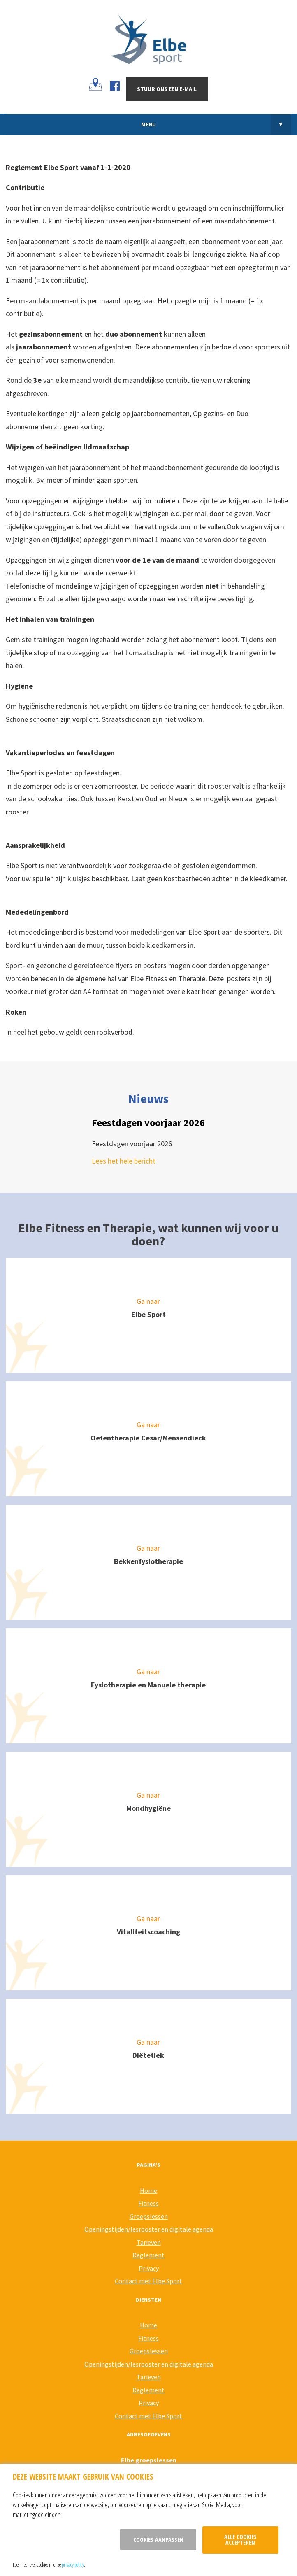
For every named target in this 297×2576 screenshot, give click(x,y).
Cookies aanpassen (158, 2539)
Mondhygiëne (148, 1808)
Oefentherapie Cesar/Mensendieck (148, 1438)
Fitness (148, 2203)
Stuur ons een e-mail (167, 89)
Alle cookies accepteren (240, 2539)
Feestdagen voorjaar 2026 (148, 1122)
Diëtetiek (148, 2055)
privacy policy (73, 2564)
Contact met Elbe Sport (148, 2281)
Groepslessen (149, 2216)
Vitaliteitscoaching (148, 1931)
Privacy (149, 2268)
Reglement (148, 2255)
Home (148, 2190)
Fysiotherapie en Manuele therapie (148, 1684)
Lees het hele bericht (123, 1161)
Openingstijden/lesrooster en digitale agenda (148, 2229)
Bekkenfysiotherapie (148, 1561)
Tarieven (149, 2242)
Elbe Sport (148, 1314)
